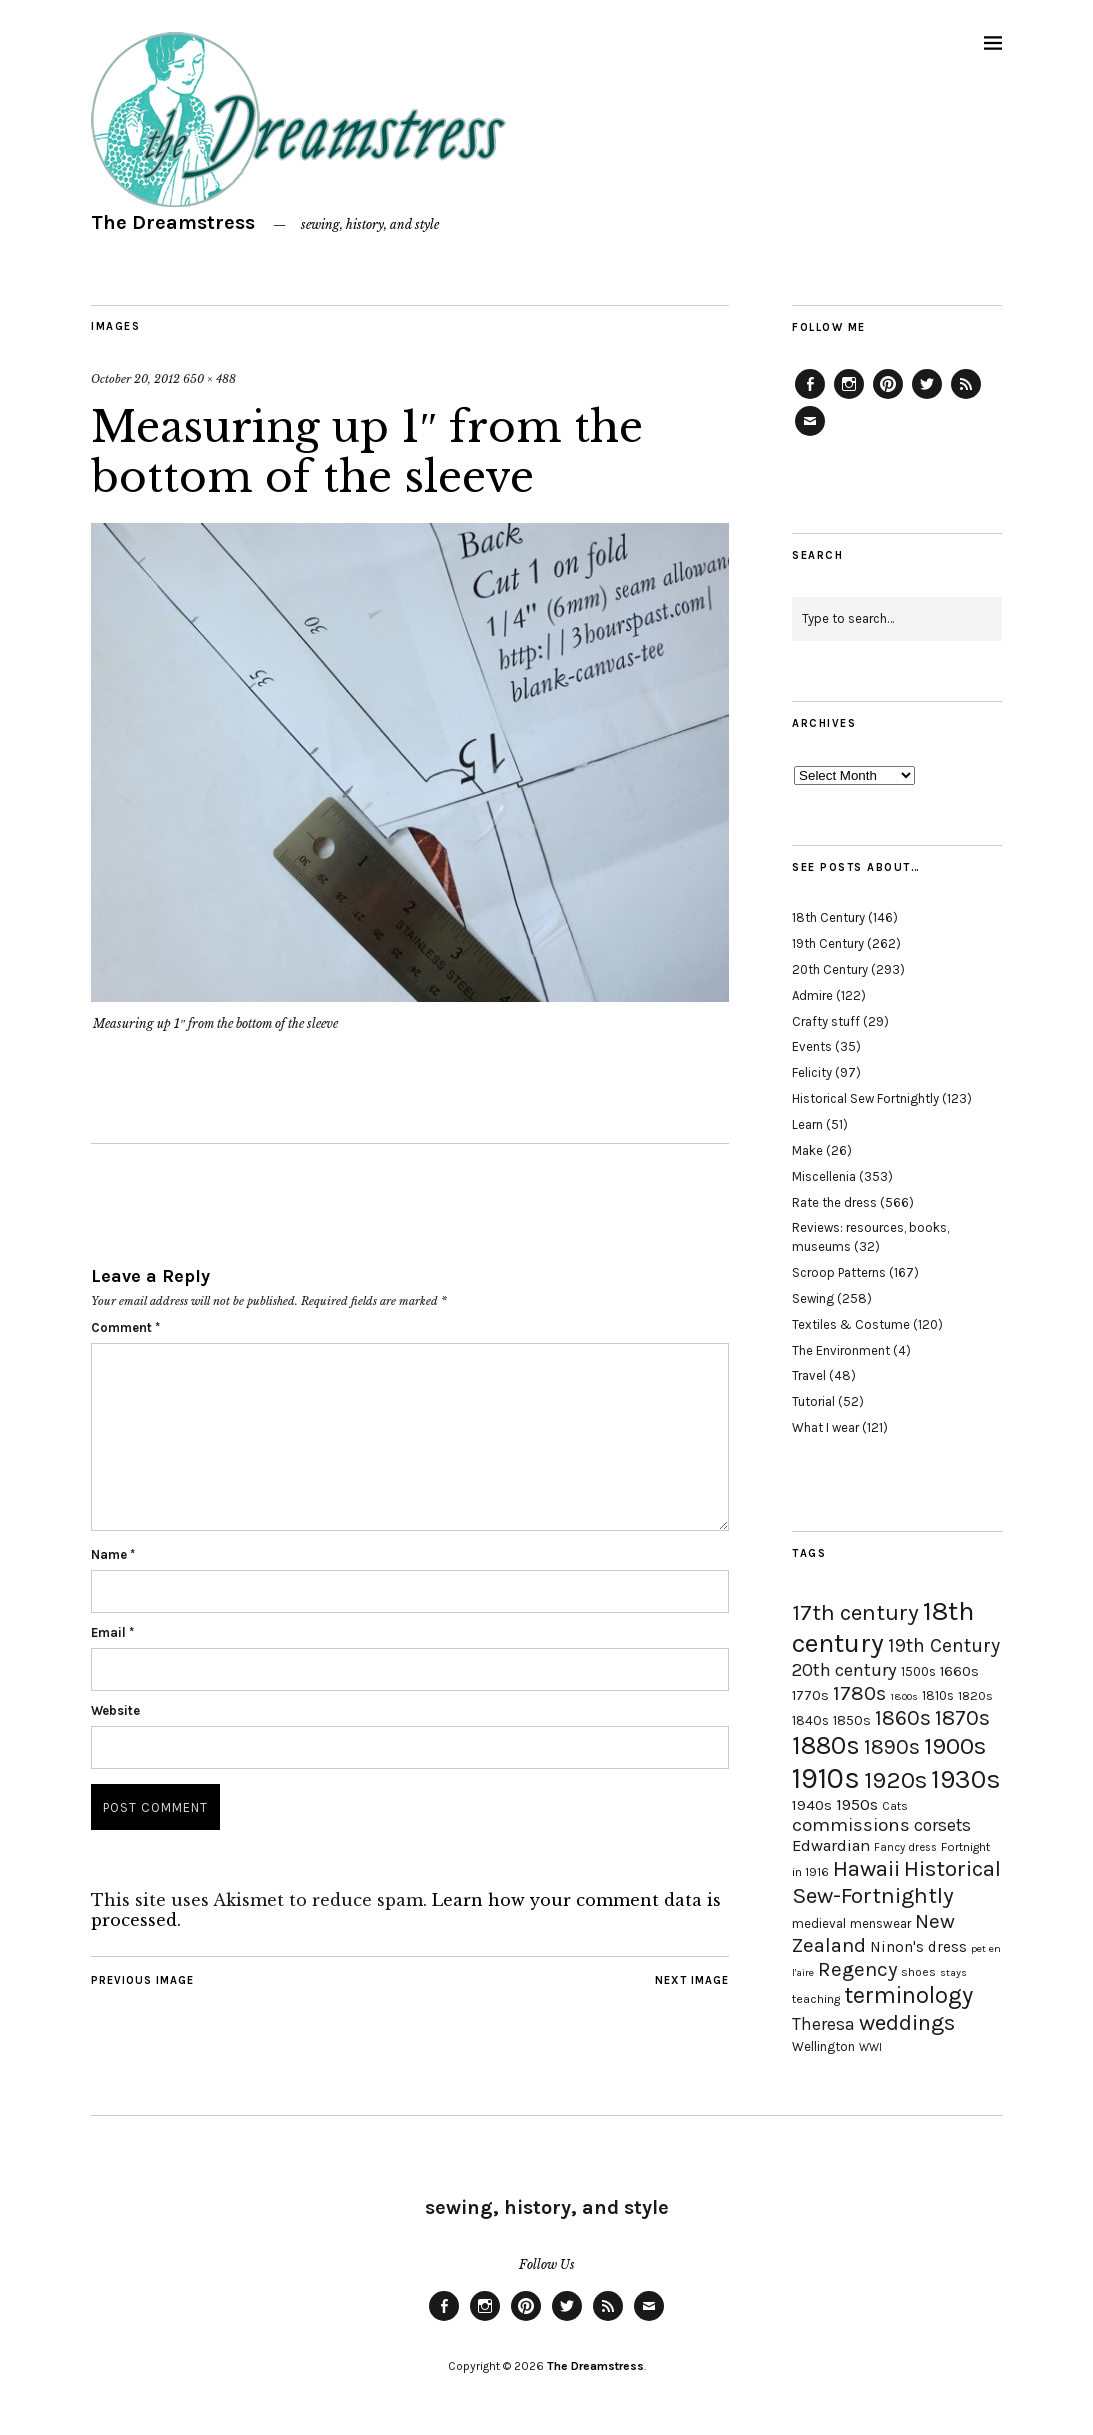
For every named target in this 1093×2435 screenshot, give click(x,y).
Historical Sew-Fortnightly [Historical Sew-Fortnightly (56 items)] (896, 1882)
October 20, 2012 (135, 379)
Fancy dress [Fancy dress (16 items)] (905, 1847)
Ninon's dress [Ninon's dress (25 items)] (918, 1947)
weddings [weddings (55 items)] (907, 2022)
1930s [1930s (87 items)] (966, 1779)
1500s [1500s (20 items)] (918, 1671)
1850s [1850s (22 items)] (852, 1720)
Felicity (812, 1072)
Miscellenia (824, 1176)
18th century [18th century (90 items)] (883, 1627)
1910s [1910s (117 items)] (826, 1778)
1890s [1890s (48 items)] (892, 1747)
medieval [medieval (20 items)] (819, 1923)
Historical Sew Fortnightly (865, 1098)
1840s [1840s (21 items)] (810, 1720)
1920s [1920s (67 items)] (895, 1780)
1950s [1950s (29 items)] (857, 1804)
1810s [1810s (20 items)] (938, 1695)
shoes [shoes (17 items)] (918, 1972)
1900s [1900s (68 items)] (955, 1746)
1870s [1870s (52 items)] (962, 1717)
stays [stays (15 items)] (953, 1972)
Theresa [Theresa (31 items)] (823, 2024)
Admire (812, 995)
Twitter (927, 398)
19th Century (828, 943)
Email (112, 1632)
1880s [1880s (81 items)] (826, 1745)
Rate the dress (834, 1202)
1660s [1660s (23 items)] (959, 1671)
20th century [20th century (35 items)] (844, 1670)
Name (113, 1554)
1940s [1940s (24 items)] (812, 1805)
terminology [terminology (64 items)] (908, 1995)
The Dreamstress (173, 222)
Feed (966, 398)
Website (115, 1710)
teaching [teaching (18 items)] (816, 1999)
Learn (807, 1124)
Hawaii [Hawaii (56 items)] (866, 1868)
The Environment (841, 1350)
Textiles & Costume (851, 1324)
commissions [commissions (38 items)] (851, 1825)
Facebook (810, 398)
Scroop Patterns (839, 1272)
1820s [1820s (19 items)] (975, 1695)
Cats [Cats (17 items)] (895, 1806)
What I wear (825, 1427)
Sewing (813, 1298)
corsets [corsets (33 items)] (942, 1825)
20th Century (830, 969)
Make (807, 1150)
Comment (125, 1327)
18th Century (828, 917)
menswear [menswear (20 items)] (880, 1923)
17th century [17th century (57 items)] (855, 1612)
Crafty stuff (826, 1021)
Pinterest (888, 398)
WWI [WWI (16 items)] (870, 2047)
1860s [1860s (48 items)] (903, 1718)
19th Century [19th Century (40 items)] (944, 1645)
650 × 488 (209, 379)
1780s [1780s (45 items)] (859, 1693)
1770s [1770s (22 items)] (810, 1695)
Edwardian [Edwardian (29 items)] (831, 1845)
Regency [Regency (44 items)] (857, 1969)
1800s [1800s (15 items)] (904, 1696)
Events (812, 1046)
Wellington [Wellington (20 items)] (823, 2046)
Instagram (849, 398)
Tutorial (813, 1401)
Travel (809, 1375)
